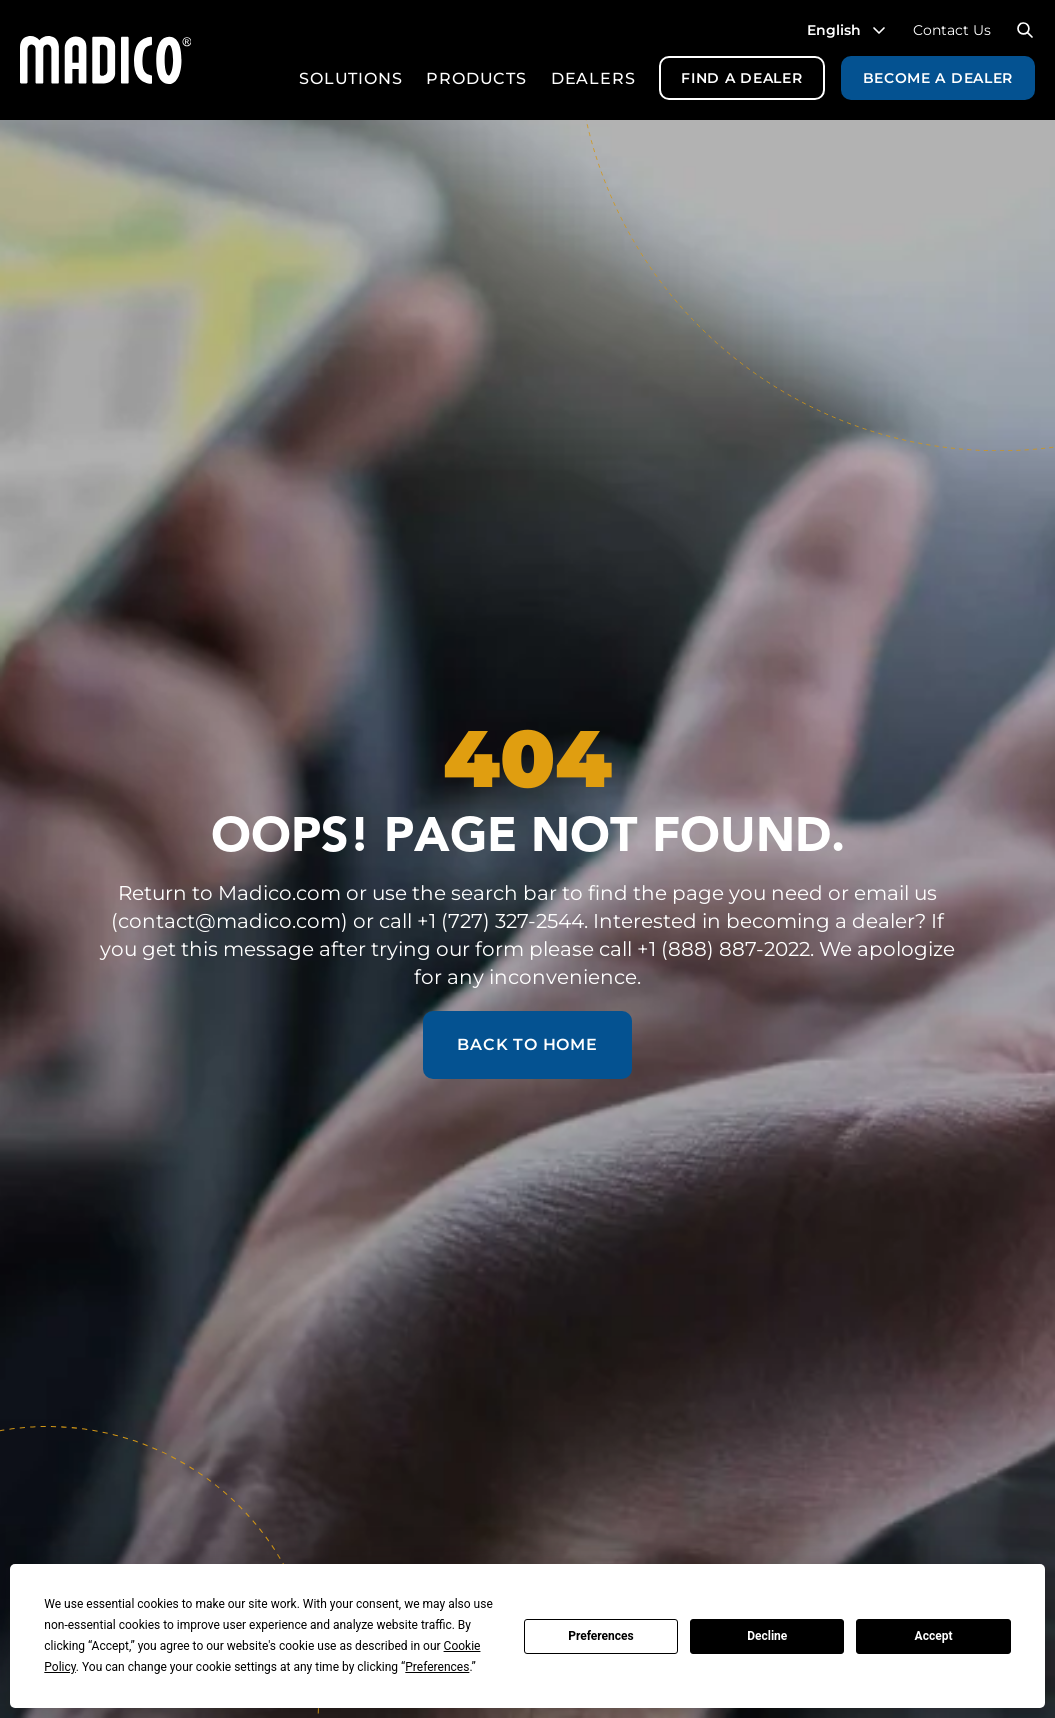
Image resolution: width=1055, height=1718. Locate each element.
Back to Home (527, 1044)
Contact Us (952, 30)
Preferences (601, 1636)
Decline (767, 1636)
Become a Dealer (938, 78)
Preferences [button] (437, 1667)
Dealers (593, 78)
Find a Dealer (741, 78)
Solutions (350, 78)
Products (476, 78)
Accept (934, 1636)
